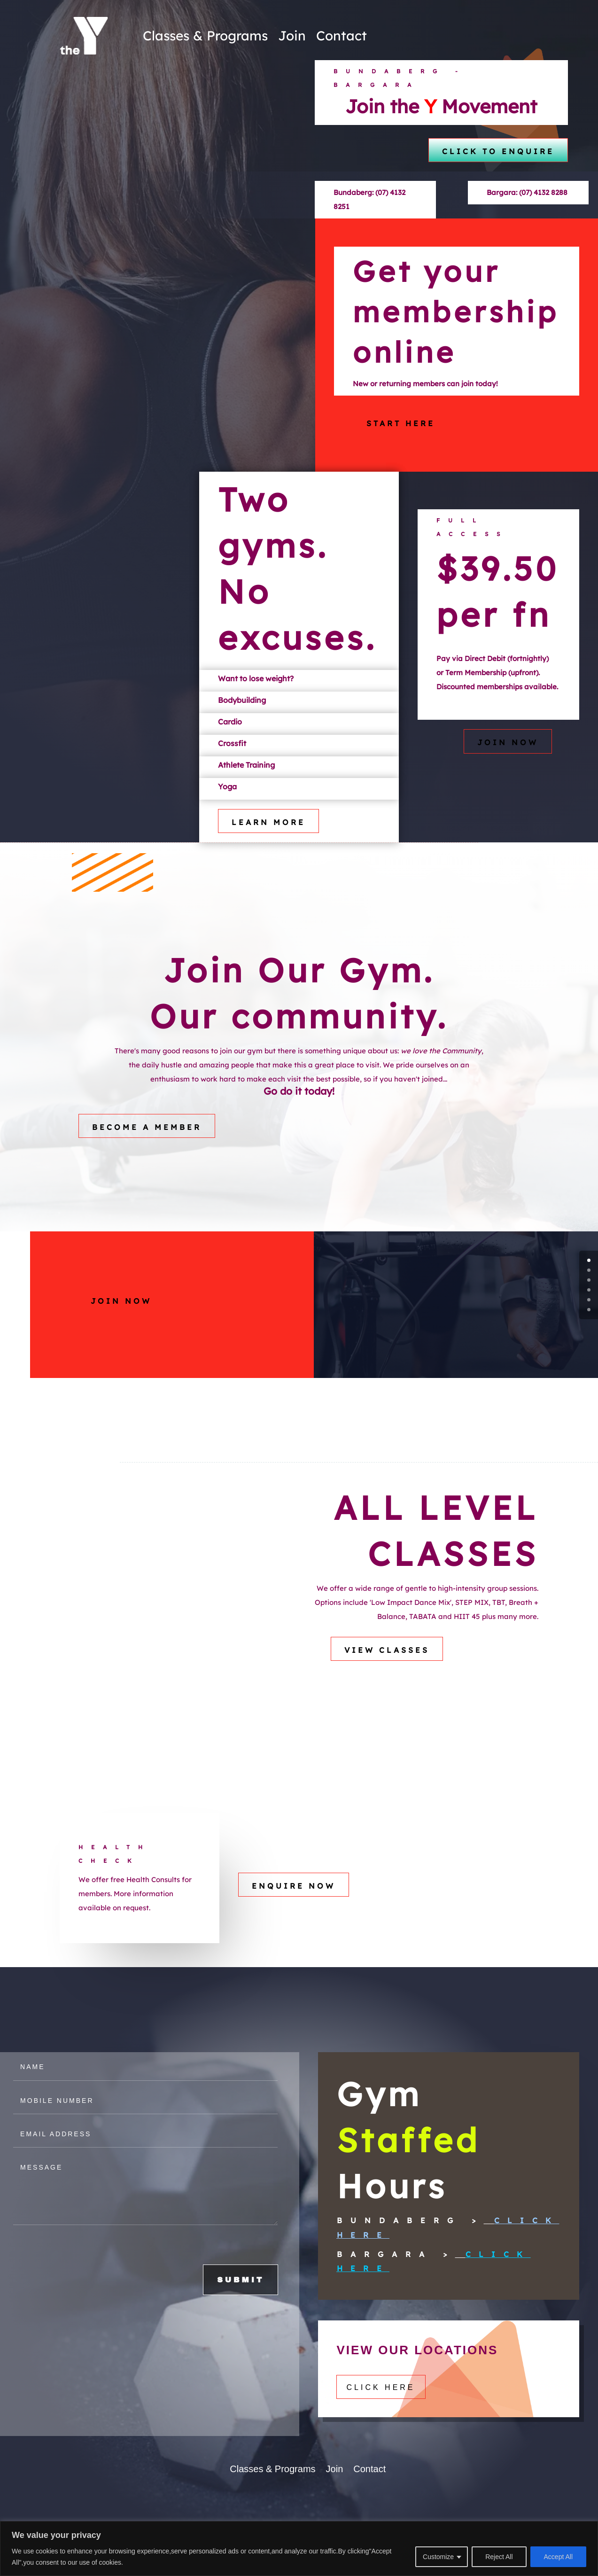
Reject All (499, 2556)
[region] (299, 2548)
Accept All (558, 2556)
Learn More (268, 839)
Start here (400, 440)
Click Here (424, 2252)
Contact (341, 35)
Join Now (507, 759)
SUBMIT (253, 2295)
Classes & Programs (205, 35)
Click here (381, 2405)
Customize (438, 2556)
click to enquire (498, 151)
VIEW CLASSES (386, 1667)
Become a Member (147, 1144)
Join (292, 35)
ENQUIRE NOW (293, 1913)
